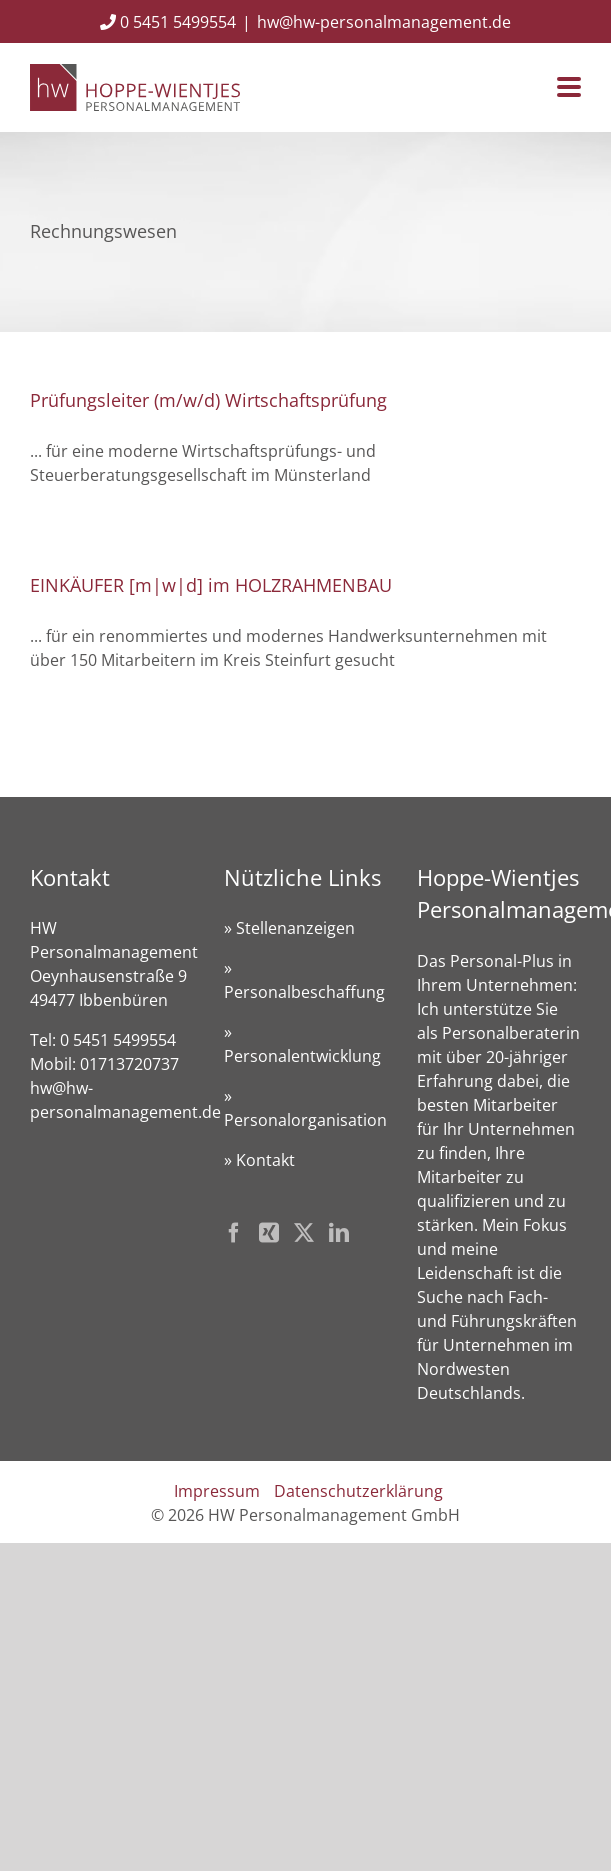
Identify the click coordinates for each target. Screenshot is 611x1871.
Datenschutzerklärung (358, 1491)
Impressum (217, 1491)
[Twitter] (304, 1233)
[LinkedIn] (339, 1233)
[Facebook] (234, 1233)
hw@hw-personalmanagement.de (384, 22)
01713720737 (129, 1064)
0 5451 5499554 (168, 22)
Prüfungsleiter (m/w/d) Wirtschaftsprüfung (208, 400)
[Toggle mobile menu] (569, 88)
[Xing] (269, 1233)
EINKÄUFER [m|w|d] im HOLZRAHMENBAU (211, 585)
